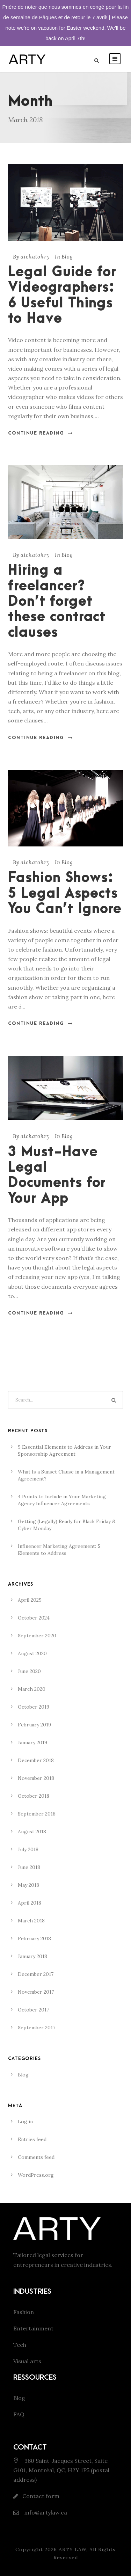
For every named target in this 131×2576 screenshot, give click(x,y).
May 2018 (28, 1885)
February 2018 (34, 1938)
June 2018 (29, 1867)
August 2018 (32, 1831)
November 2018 (36, 1778)
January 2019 (32, 1742)
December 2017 (35, 1974)
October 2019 (33, 1707)
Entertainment (33, 2328)
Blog (67, 256)
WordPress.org (36, 2175)
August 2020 (32, 1653)
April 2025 (30, 1600)
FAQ (18, 2414)
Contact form (40, 2496)
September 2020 (37, 1635)
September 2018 (37, 1814)
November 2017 (36, 1992)
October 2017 (33, 2010)
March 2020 (31, 1689)
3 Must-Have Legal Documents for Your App (57, 1175)
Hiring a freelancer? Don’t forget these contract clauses (56, 601)
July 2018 (28, 1849)
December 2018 (36, 1760)
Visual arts (27, 2361)
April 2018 (29, 1903)
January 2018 (32, 1956)
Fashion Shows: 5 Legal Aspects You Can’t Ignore (65, 894)
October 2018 (33, 1796)
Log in (25, 2121)
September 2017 (36, 2027)
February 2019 (34, 1725)
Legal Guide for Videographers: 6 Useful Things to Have (62, 295)
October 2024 (34, 1618)
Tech (19, 2344)
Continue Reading (40, 433)
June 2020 (29, 1671)
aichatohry (35, 256)
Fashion (23, 2311)
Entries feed (32, 2139)
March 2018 (31, 1921)
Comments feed (36, 2157)
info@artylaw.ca (45, 2512)
